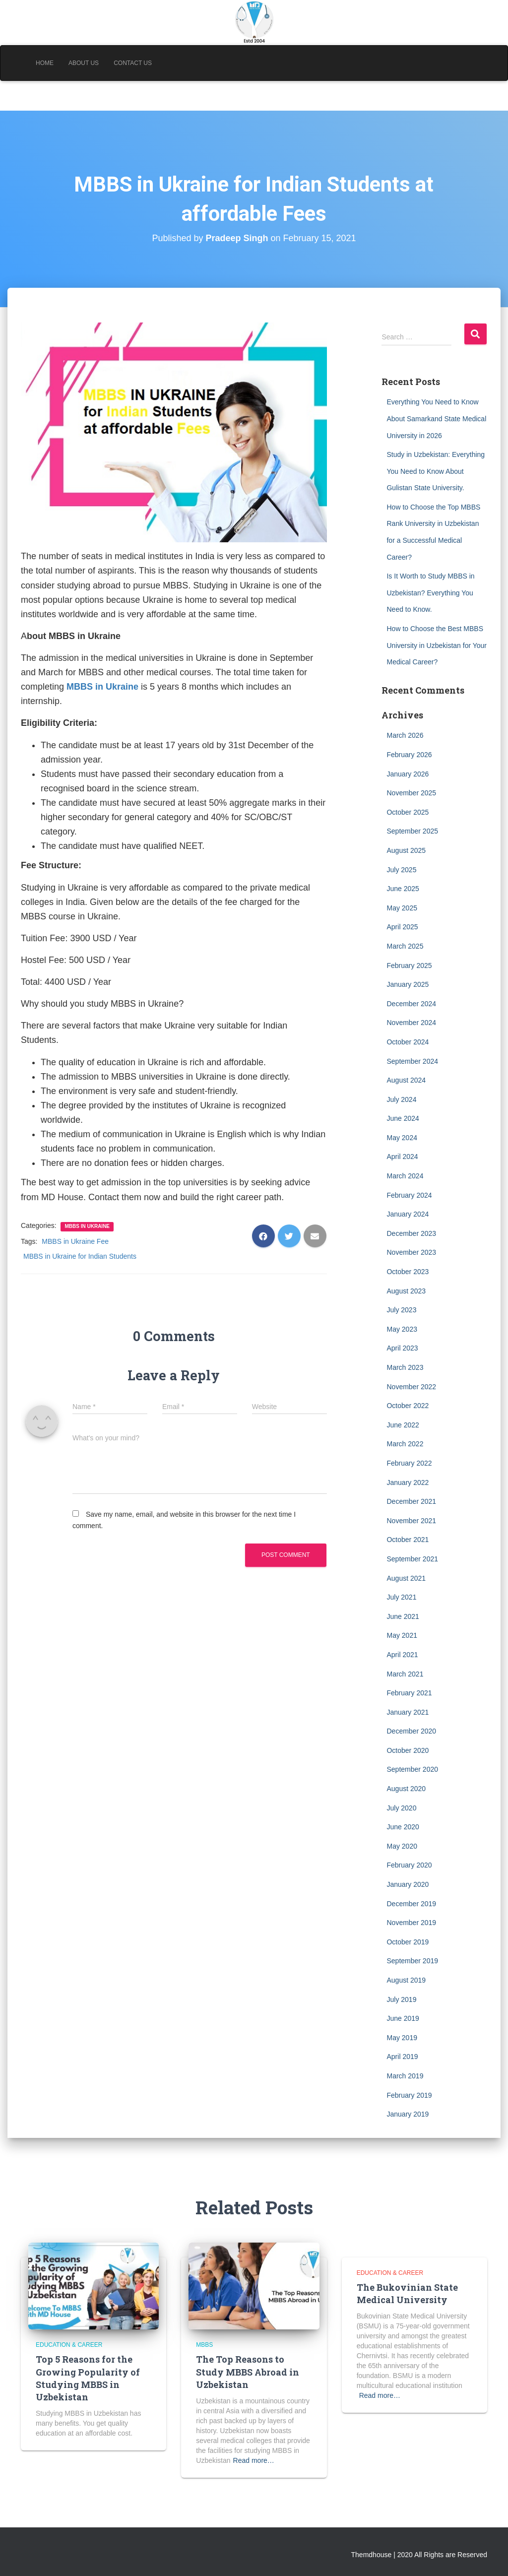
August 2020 (406, 1789)
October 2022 (407, 1406)
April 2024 (402, 1156)
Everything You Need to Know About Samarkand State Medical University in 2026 (436, 418)
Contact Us (133, 63)
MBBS (204, 2344)
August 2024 (406, 1080)
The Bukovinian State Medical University (407, 2293)
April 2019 (402, 2057)
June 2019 (402, 2018)
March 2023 (404, 1367)
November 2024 (411, 1023)
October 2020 (407, 1750)
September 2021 (412, 1559)
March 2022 (404, 1444)
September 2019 (412, 1961)
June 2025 (402, 889)
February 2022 (409, 1463)
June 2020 (402, 1827)
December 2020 (411, 1731)
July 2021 (401, 1597)
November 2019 (411, 1923)
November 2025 (411, 793)
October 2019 (407, 1942)
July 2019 (401, 1999)
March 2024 (404, 1176)
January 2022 (407, 1482)
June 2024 (402, 1118)
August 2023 (406, 1291)
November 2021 (411, 1521)
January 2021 (407, 1712)
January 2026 (407, 774)
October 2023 (407, 1272)
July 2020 (401, 1808)
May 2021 (401, 1635)
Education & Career (69, 2344)
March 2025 (404, 946)
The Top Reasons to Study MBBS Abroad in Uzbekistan (247, 2371)
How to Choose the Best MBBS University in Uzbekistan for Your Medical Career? (436, 645)
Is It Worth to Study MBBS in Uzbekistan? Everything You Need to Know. (430, 592)
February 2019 (409, 2095)
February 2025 (409, 965)
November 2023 (411, 1252)
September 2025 (412, 831)
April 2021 (402, 1655)
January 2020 (407, 1884)
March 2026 (404, 735)
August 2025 (406, 850)
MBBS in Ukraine (87, 1226)
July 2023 (401, 1310)
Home (45, 63)
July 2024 (401, 1099)
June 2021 (402, 1616)
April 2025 (402, 927)
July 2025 (401, 870)
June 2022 (402, 1425)
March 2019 (404, 2076)
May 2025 (401, 908)
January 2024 (407, 1214)
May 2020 (401, 1846)
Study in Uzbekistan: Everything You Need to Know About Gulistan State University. (435, 471)
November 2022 (411, 1387)
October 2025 (407, 812)
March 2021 (404, 1674)
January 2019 (407, 2114)
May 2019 (401, 2038)
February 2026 (409, 755)
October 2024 (407, 1042)
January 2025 (407, 984)
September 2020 (412, 1769)
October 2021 (407, 1540)
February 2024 (409, 1195)
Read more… (253, 2460)
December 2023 (411, 1233)
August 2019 (406, 1980)
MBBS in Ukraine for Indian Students (79, 1256)
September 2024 (412, 1061)
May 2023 (401, 1329)
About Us (83, 63)
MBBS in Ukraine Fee (75, 1241)
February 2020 (409, 1865)
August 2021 (406, 1578)
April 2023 (402, 1348)
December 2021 (411, 1501)
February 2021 (409, 1693)
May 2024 (401, 1138)
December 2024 (411, 1004)
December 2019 (411, 1904)
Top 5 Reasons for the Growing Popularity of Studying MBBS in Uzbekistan (88, 2378)
